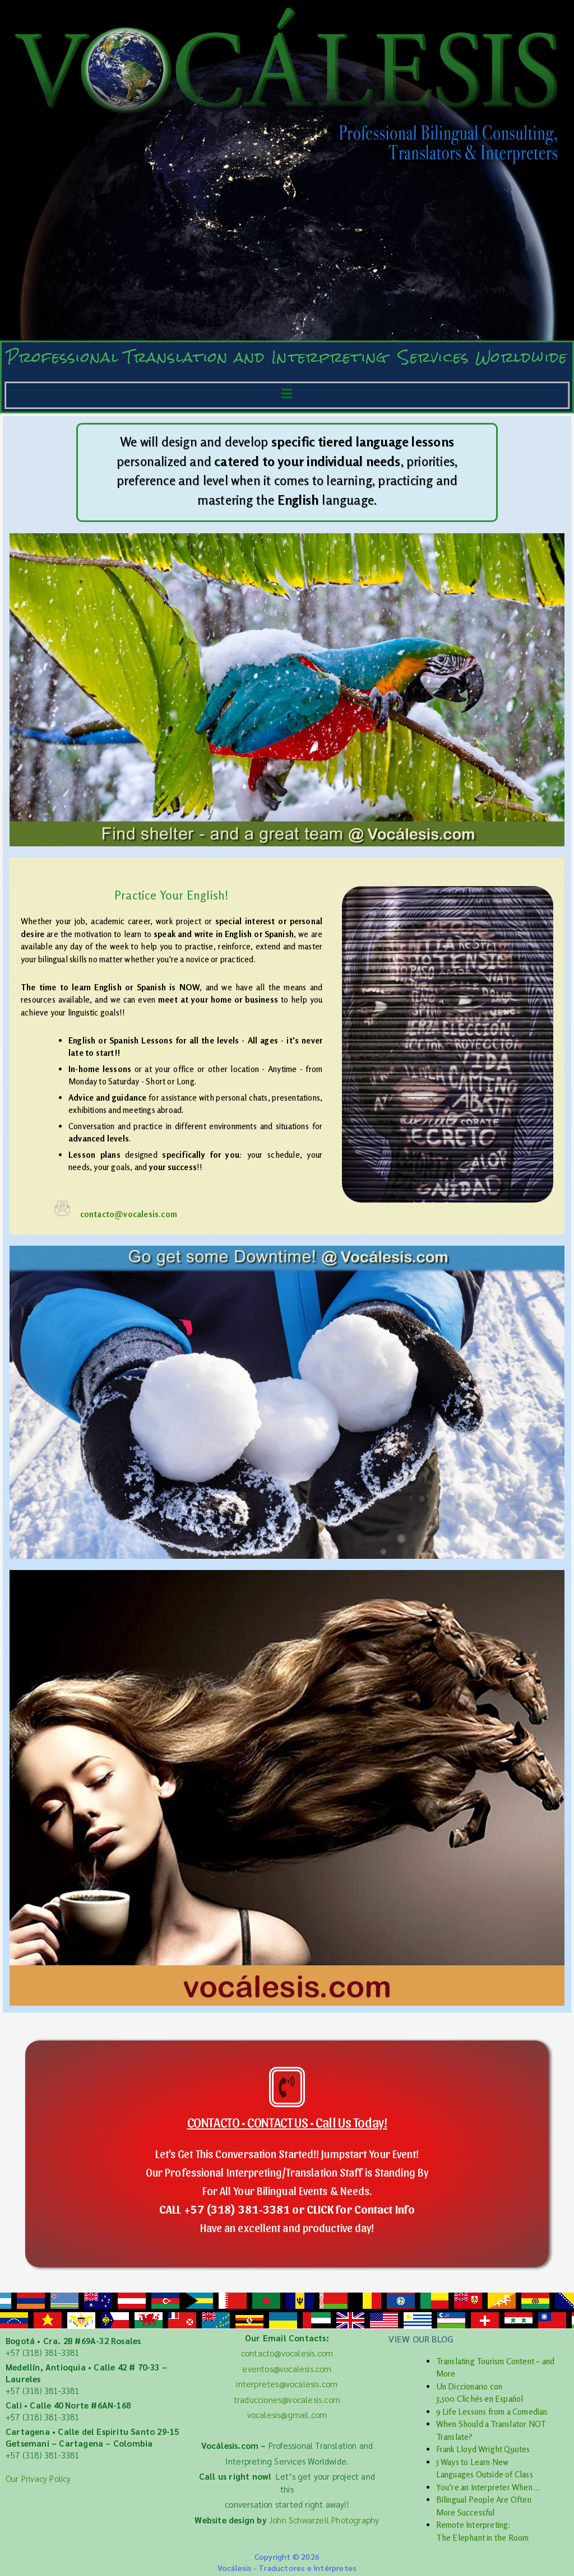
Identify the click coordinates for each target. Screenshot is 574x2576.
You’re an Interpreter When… (487, 2487)
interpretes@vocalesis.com (286, 2383)
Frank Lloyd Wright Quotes (483, 2449)
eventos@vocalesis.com (286, 2368)
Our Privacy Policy (38, 2478)
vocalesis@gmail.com (287, 2414)
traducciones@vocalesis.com (287, 2399)
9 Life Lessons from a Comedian (492, 2411)
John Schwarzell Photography (324, 2519)
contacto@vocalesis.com (128, 1214)
